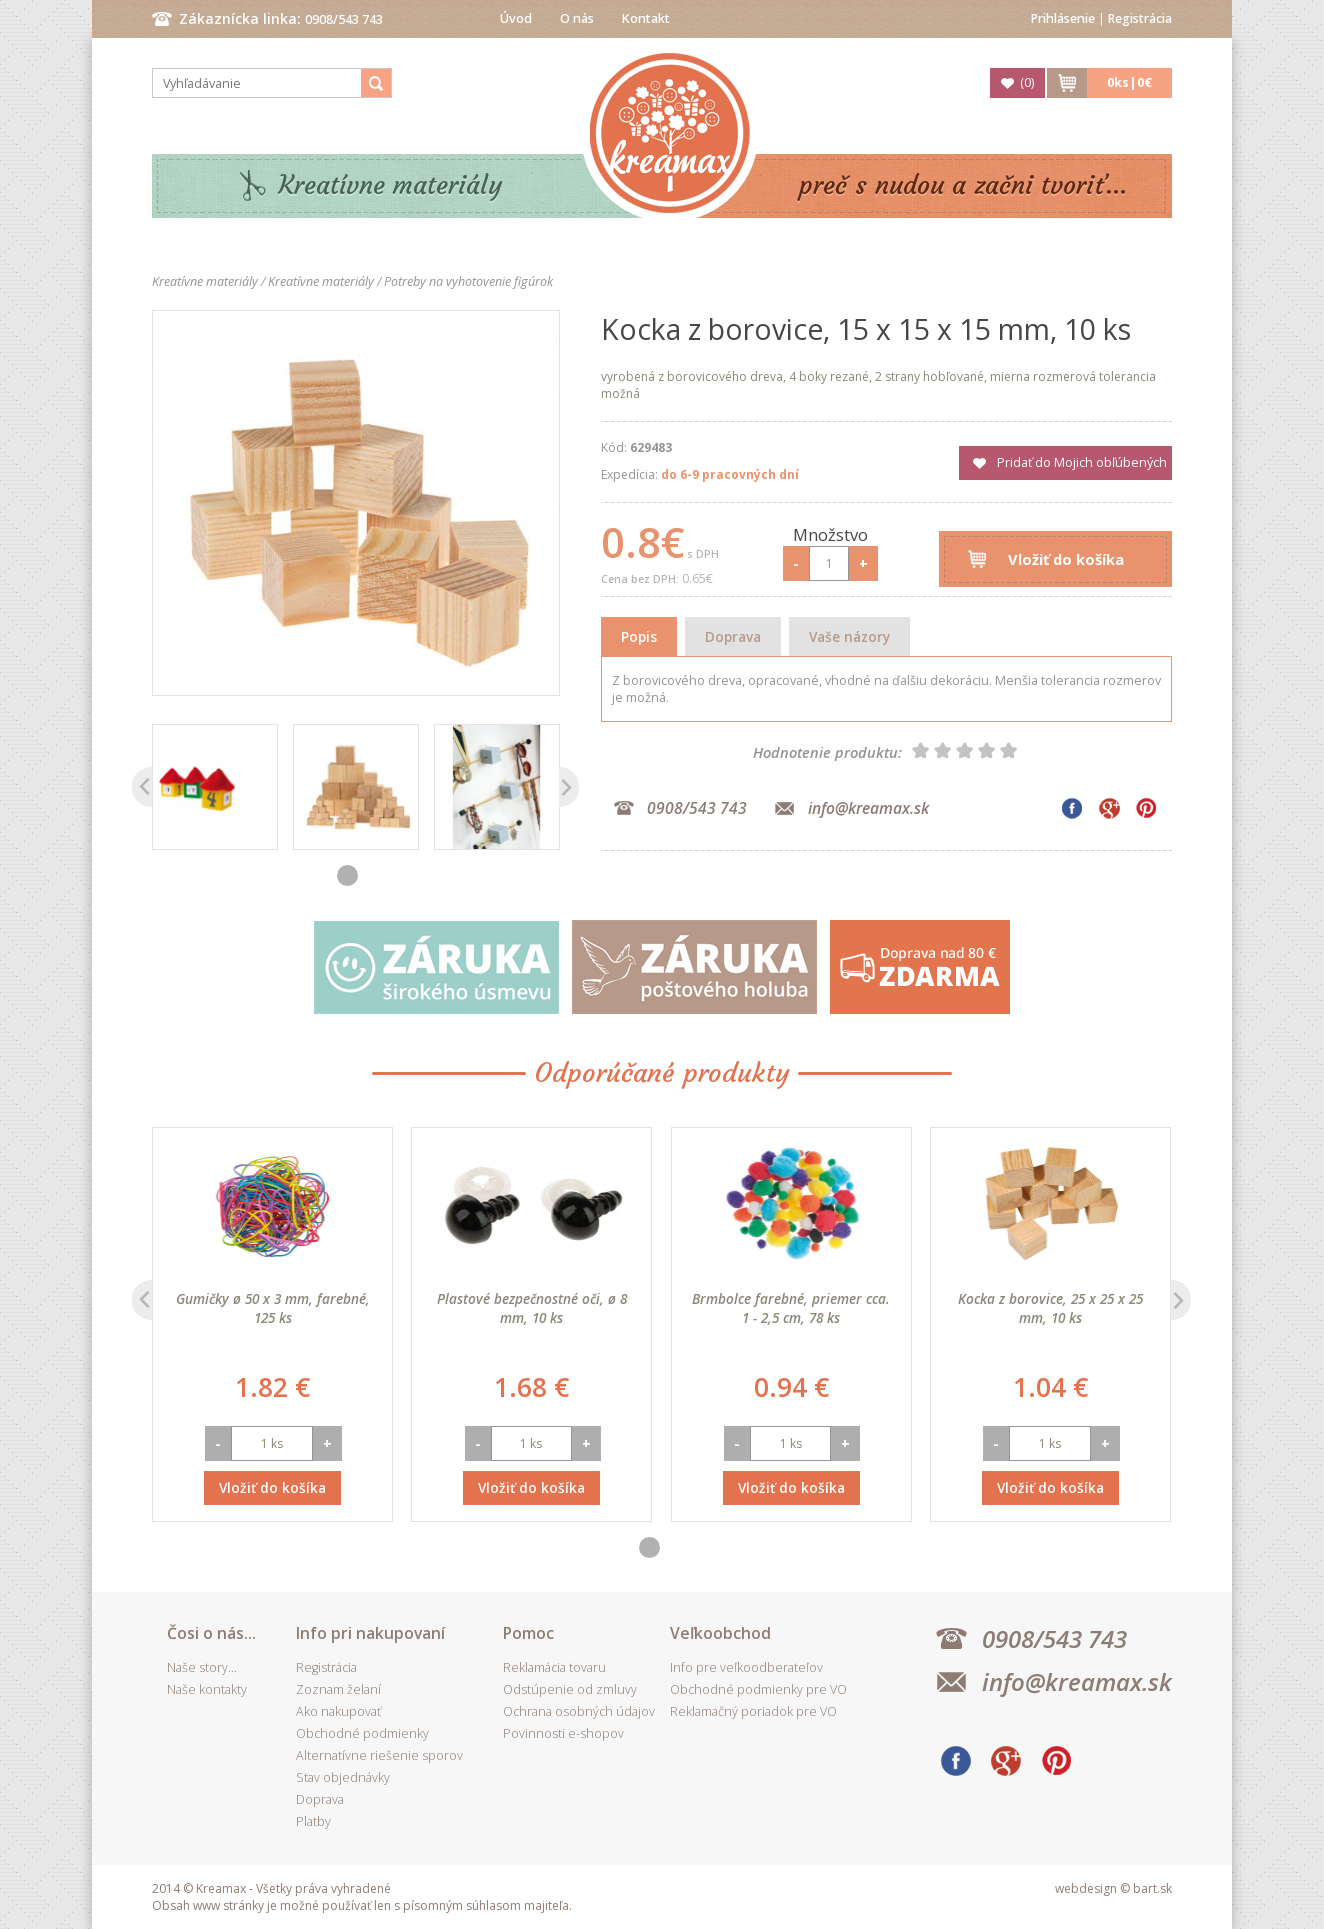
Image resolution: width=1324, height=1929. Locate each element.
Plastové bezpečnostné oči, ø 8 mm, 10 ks (532, 1308)
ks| (1129, 82)
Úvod (516, 18)
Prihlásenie (1063, 18)
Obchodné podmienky (362, 1733)
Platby (313, 1821)
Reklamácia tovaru (554, 1667)
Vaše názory (849, 636)
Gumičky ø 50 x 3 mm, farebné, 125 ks (273, 1308)
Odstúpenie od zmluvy (570, 1689)
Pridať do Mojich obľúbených (1082, 462)
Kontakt (646, 18)
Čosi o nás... (211, 1633)
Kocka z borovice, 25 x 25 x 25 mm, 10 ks (1050, 1308)
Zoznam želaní (338, 1689)
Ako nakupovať (338, 1711)
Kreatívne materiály (390, 185)
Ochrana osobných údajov (579, 1711)
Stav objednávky (343, 1777)
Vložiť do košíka (1066, 559)
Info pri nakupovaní (370, 1633)
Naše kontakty (207, 1689)
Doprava (733, 636)
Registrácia (1140, 18)
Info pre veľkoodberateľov (746, 1667)
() (1027, 82)
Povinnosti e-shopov (563, 1733)
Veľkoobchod (720, 1633)
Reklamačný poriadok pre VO (753, 1711)
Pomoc (528, 1633)
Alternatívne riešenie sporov (379, 1755)
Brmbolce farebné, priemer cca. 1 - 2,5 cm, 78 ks (791, 1308)
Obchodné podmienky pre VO (758, 1689)
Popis (639, 636)
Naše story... (202, 1667)
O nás (577, 18)
